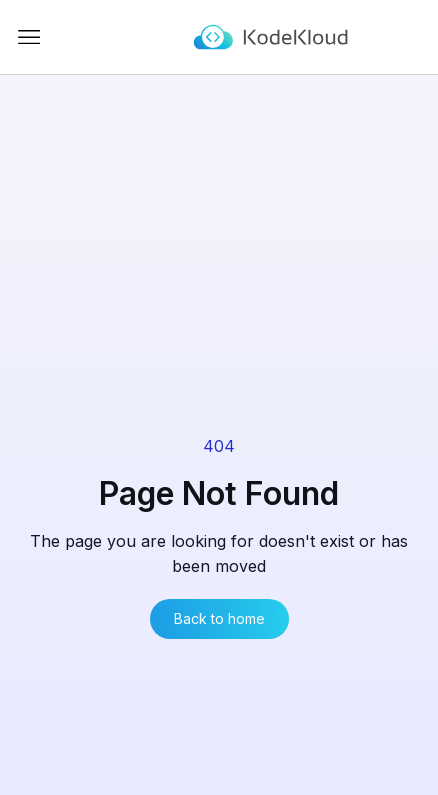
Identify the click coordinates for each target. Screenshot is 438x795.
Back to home (219, 618)
